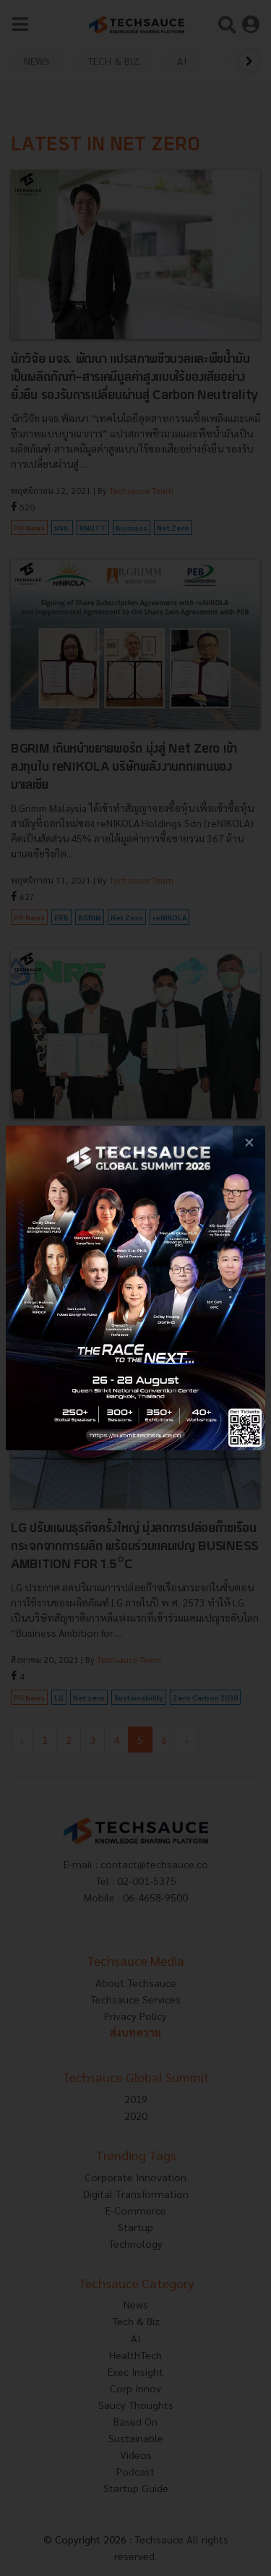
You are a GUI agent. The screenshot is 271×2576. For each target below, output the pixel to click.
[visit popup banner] (135, 1288)
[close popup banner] (249, 1142)
